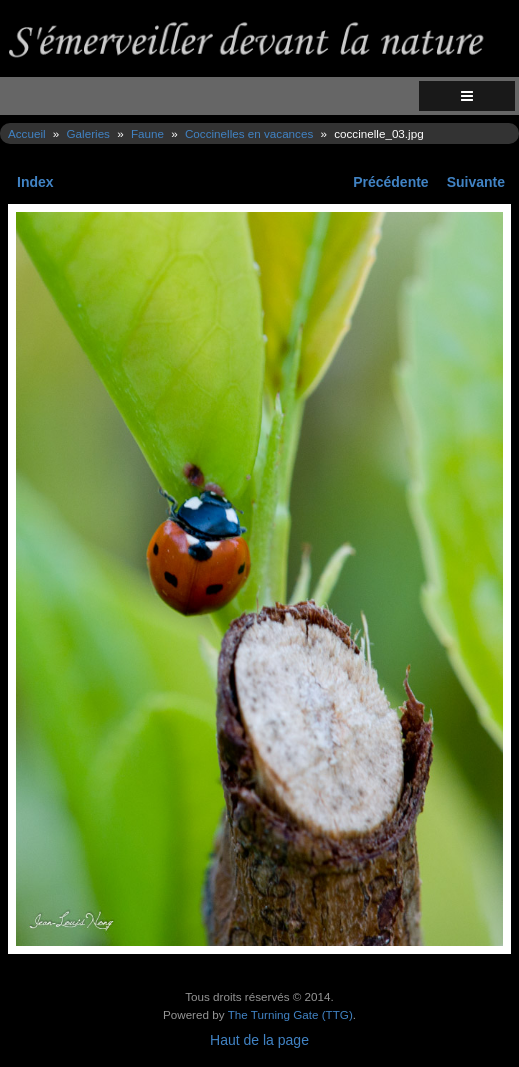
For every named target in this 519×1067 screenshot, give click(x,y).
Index (35, 182)
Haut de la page (259, 1040)
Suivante (476, 182)
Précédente (390, 182)
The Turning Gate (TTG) (290, 1014)
